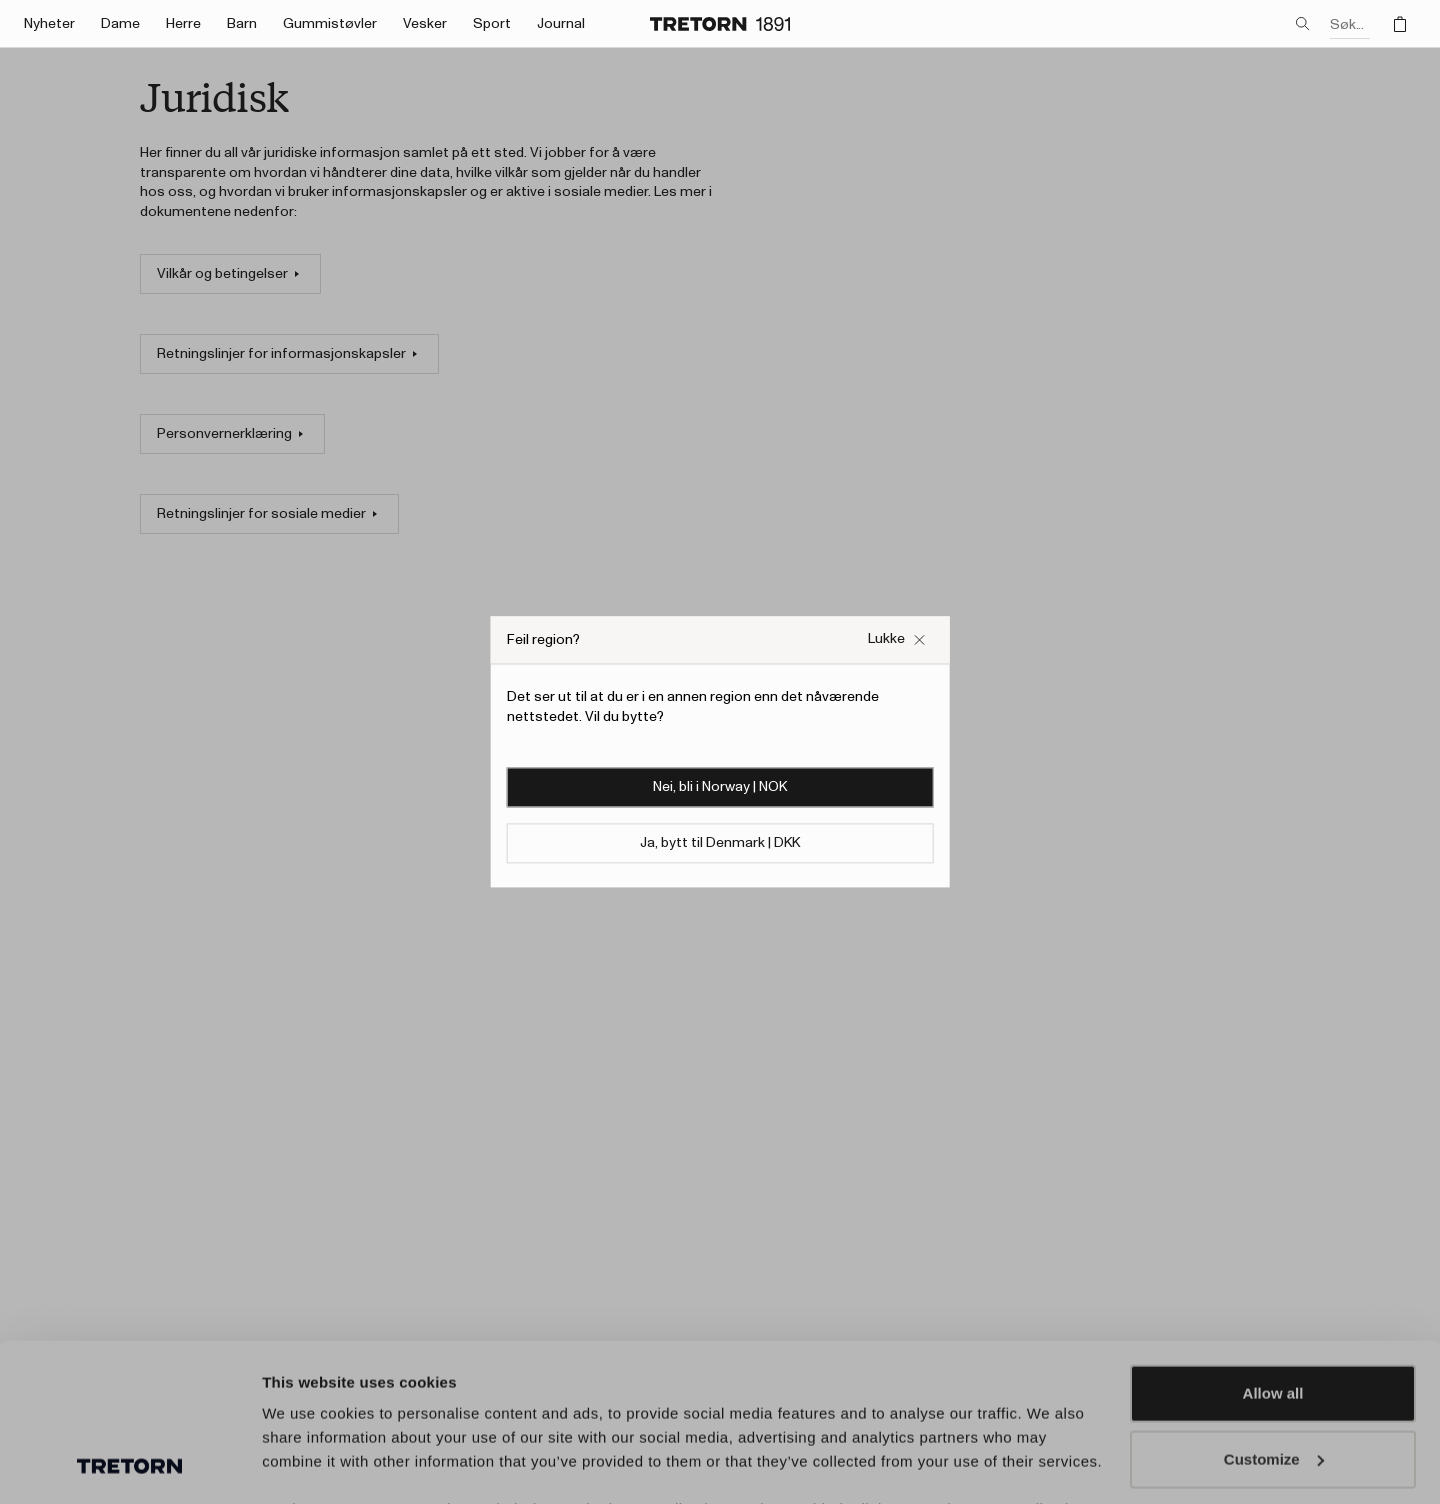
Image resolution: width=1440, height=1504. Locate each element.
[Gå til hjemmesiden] (720, 24)
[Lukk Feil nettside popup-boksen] (896, 639)
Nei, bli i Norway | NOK (720, 788)
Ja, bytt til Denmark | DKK (720, 844)
